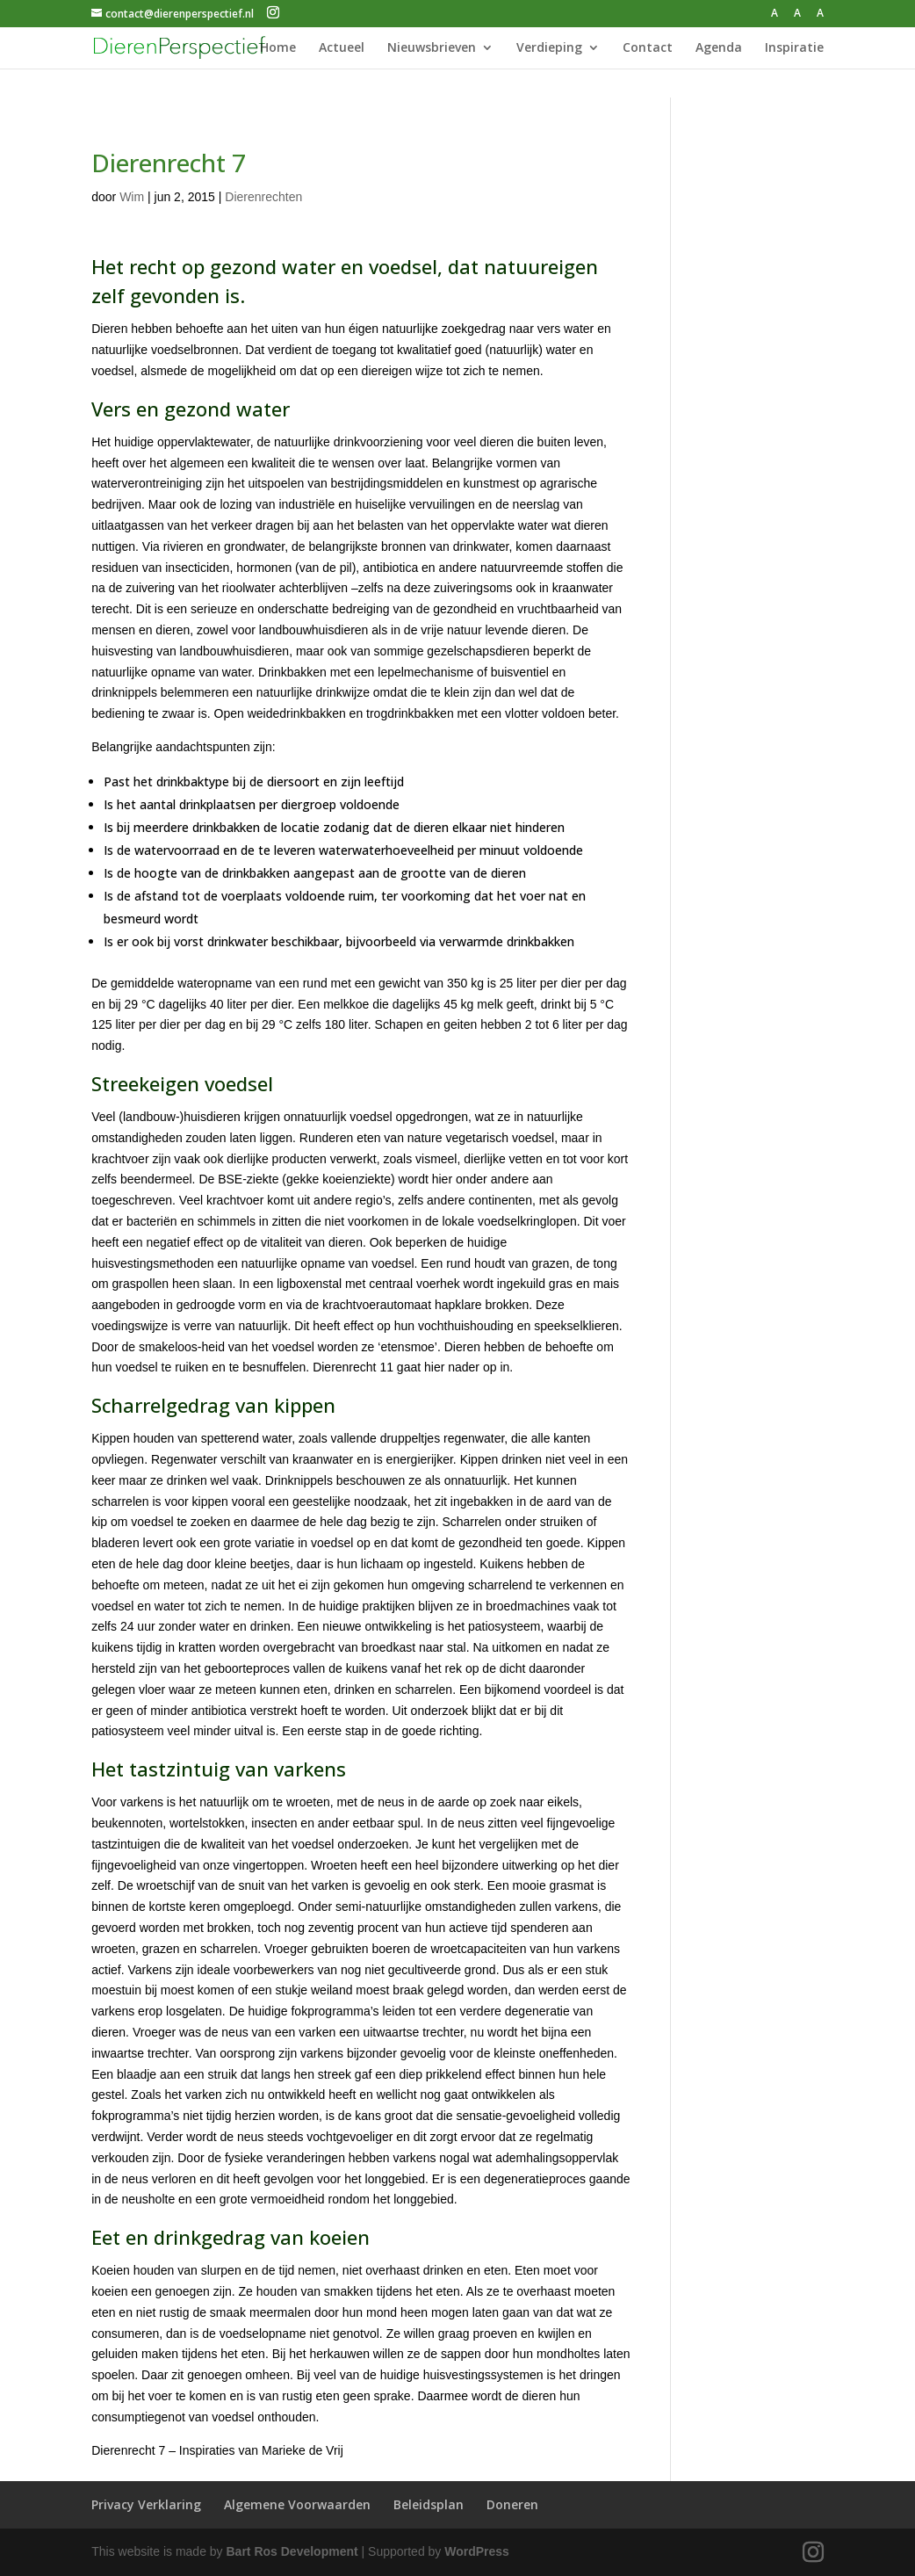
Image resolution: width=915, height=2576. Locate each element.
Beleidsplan (428, 2504)
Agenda (718, 48)
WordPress (476, 2551)
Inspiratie (794, 48)
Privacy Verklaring (146, 2504)
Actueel (341, 48)
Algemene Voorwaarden (297, 2504)
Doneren (512, 2504)
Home (278, 48)
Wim (131, 197)
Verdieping (549, 48)
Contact (648, 48)
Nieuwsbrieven (431, 48)
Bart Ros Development (292, 2551)
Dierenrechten (263, 197)
